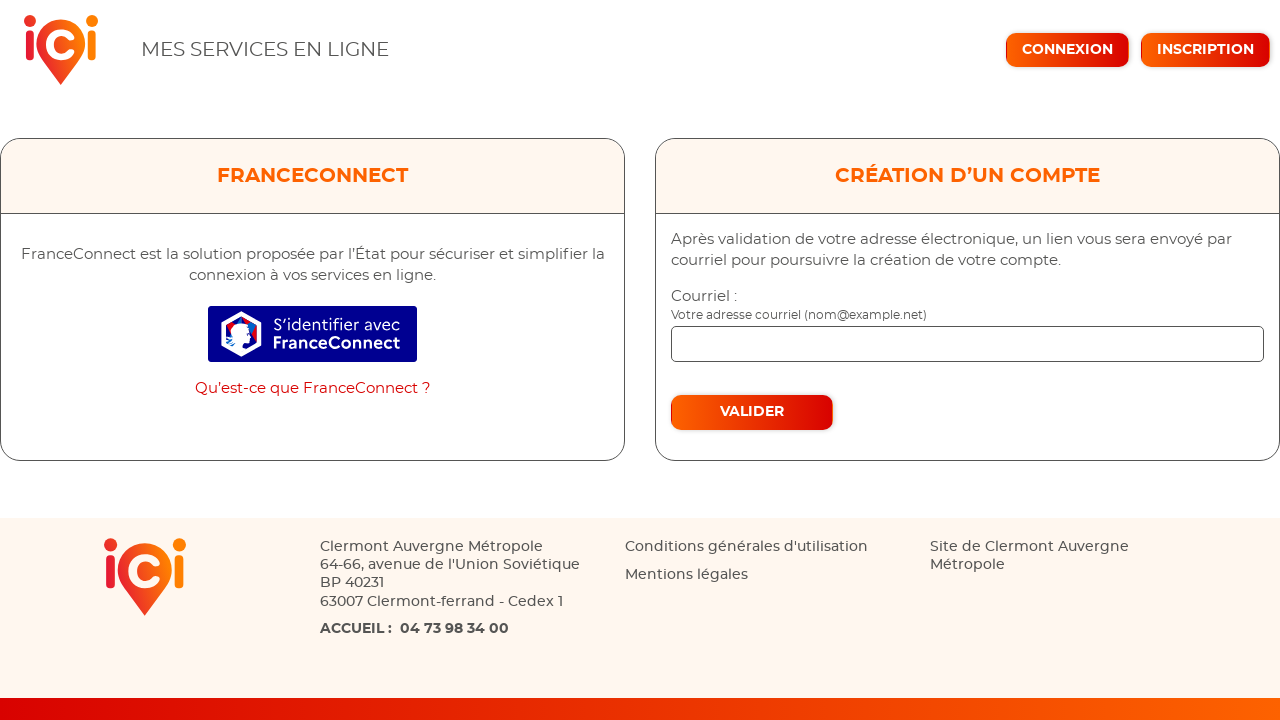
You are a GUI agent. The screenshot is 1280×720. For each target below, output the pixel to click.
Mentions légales (686, 575)
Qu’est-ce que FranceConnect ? (313, 388)
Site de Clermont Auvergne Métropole (1029, 556)
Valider (752, 412)
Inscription (1205, 50)
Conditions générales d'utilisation (746, 547)
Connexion (1067, 50)
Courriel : (704, 296)
